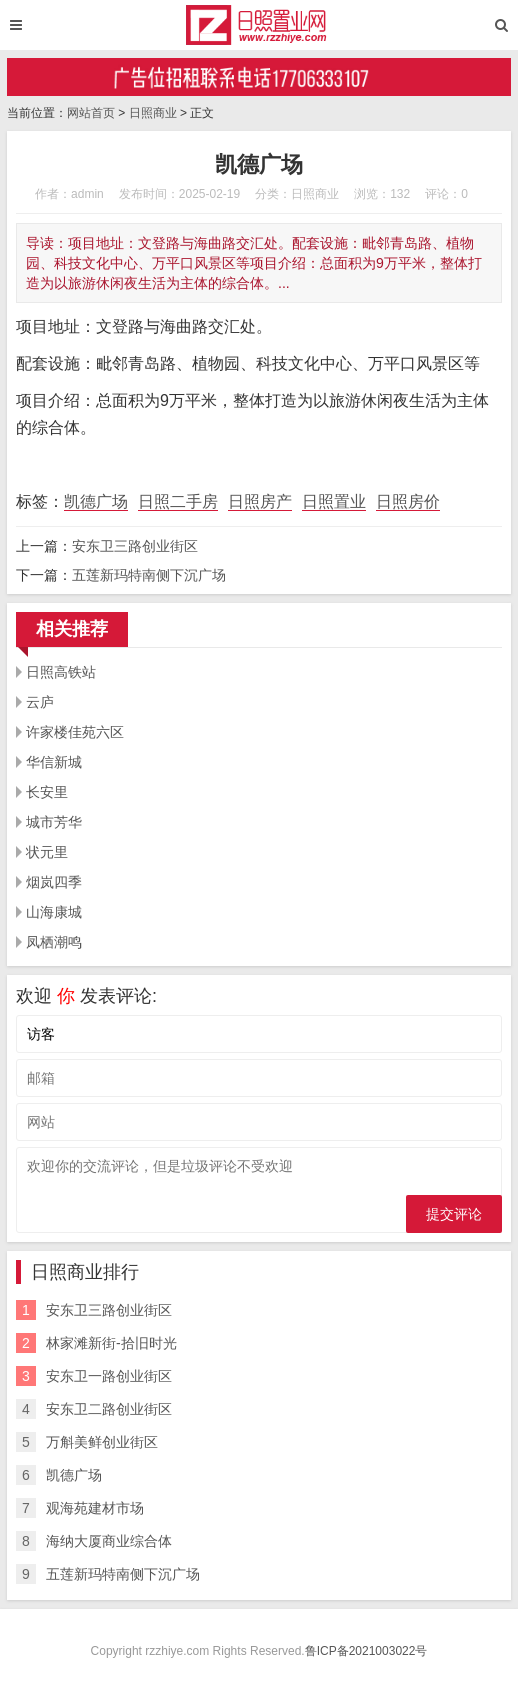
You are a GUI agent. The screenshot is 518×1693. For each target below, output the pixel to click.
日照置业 (334, 501)
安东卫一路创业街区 (109, 1376)
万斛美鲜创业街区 (102, 1442)
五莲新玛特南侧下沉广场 (149, 575)
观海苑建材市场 (95, 1508)
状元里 (47, 852)
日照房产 (260, 501)
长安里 (47, 792)
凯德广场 (96, 501)
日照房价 (408, 501)
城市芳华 (54, 822)
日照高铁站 (61, 672)
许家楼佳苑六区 (75, 732)
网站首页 (91, 113)
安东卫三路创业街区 (135, 546)
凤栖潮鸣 (54, 942)
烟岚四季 (54, 882)
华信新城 (54, 762)
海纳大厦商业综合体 (109, 1541)
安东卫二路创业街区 (109, 1409)
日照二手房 (178, 501)
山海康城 (54, 912)
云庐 (40, 702)
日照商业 (153, 113)
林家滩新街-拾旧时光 (111, 1343)
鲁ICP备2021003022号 (366, 1651)
